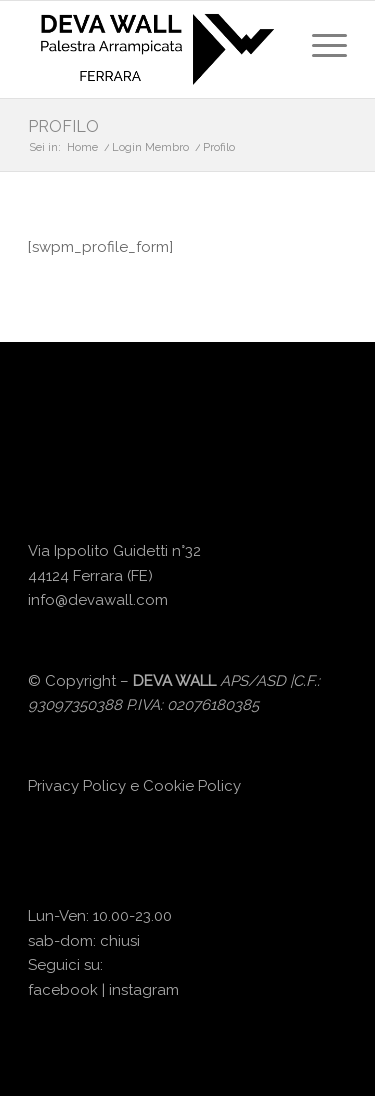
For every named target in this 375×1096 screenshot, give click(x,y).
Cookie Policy (192, 786)
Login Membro (150, 147)
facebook (63, 990)
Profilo (63, 126)
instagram (144, 990)
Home (82, 147)
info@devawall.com (98, 600)
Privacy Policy (77, 786)
